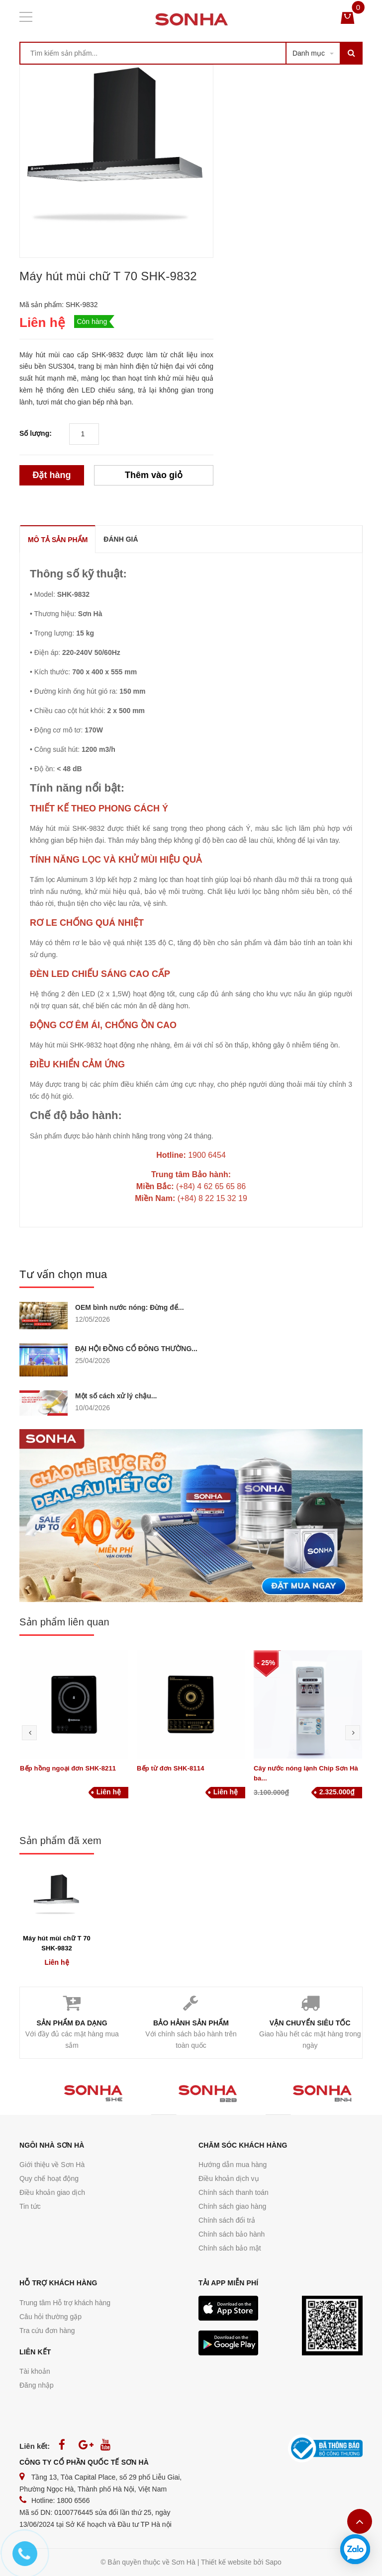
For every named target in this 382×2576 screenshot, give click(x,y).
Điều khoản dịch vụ (228, 2178)
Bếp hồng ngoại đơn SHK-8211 (68, 1768)
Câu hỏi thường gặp (50, 2317)
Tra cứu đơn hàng (47, 2330)
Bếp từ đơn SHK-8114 (170, 1768)
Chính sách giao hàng (232, 2206)
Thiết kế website (226, 2562)
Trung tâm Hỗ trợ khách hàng (64, 2303)
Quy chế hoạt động (49, 2178)
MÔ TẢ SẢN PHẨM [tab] (58, 540)
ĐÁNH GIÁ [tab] (120, 539)
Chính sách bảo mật (229, 2248)
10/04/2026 (92, 1408)
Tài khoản (34, 2371)
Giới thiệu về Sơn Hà (52, 2165)
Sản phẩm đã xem (60, 1840)
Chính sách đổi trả (226, 2220)
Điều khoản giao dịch (52, 2192)
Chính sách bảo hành (231, 2234)
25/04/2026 (92, 1361)
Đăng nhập (36, 2385)
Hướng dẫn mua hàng (232, 2165)
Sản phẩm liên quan (64, 1621)
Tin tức (30, 2206)
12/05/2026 (92, 1319)
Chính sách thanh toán (233, 2192)
